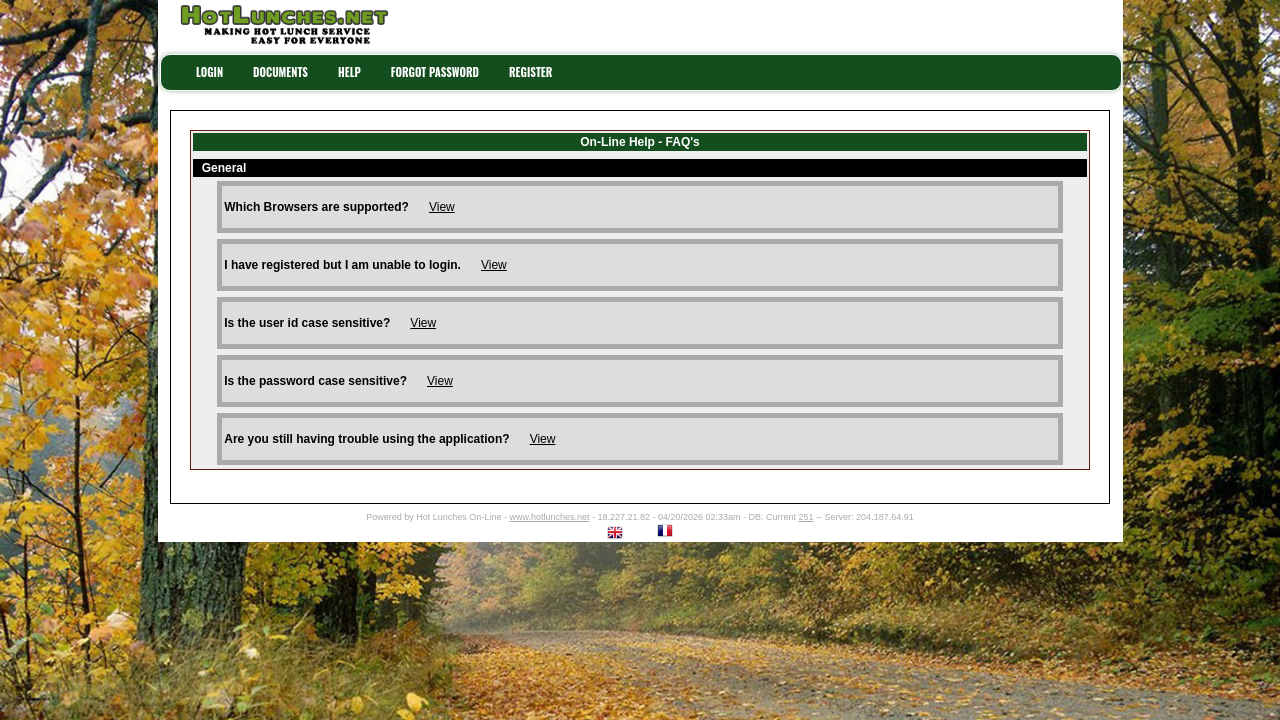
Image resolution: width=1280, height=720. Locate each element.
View (442, 207)
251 (806, 517)
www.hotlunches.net (549, 517)
